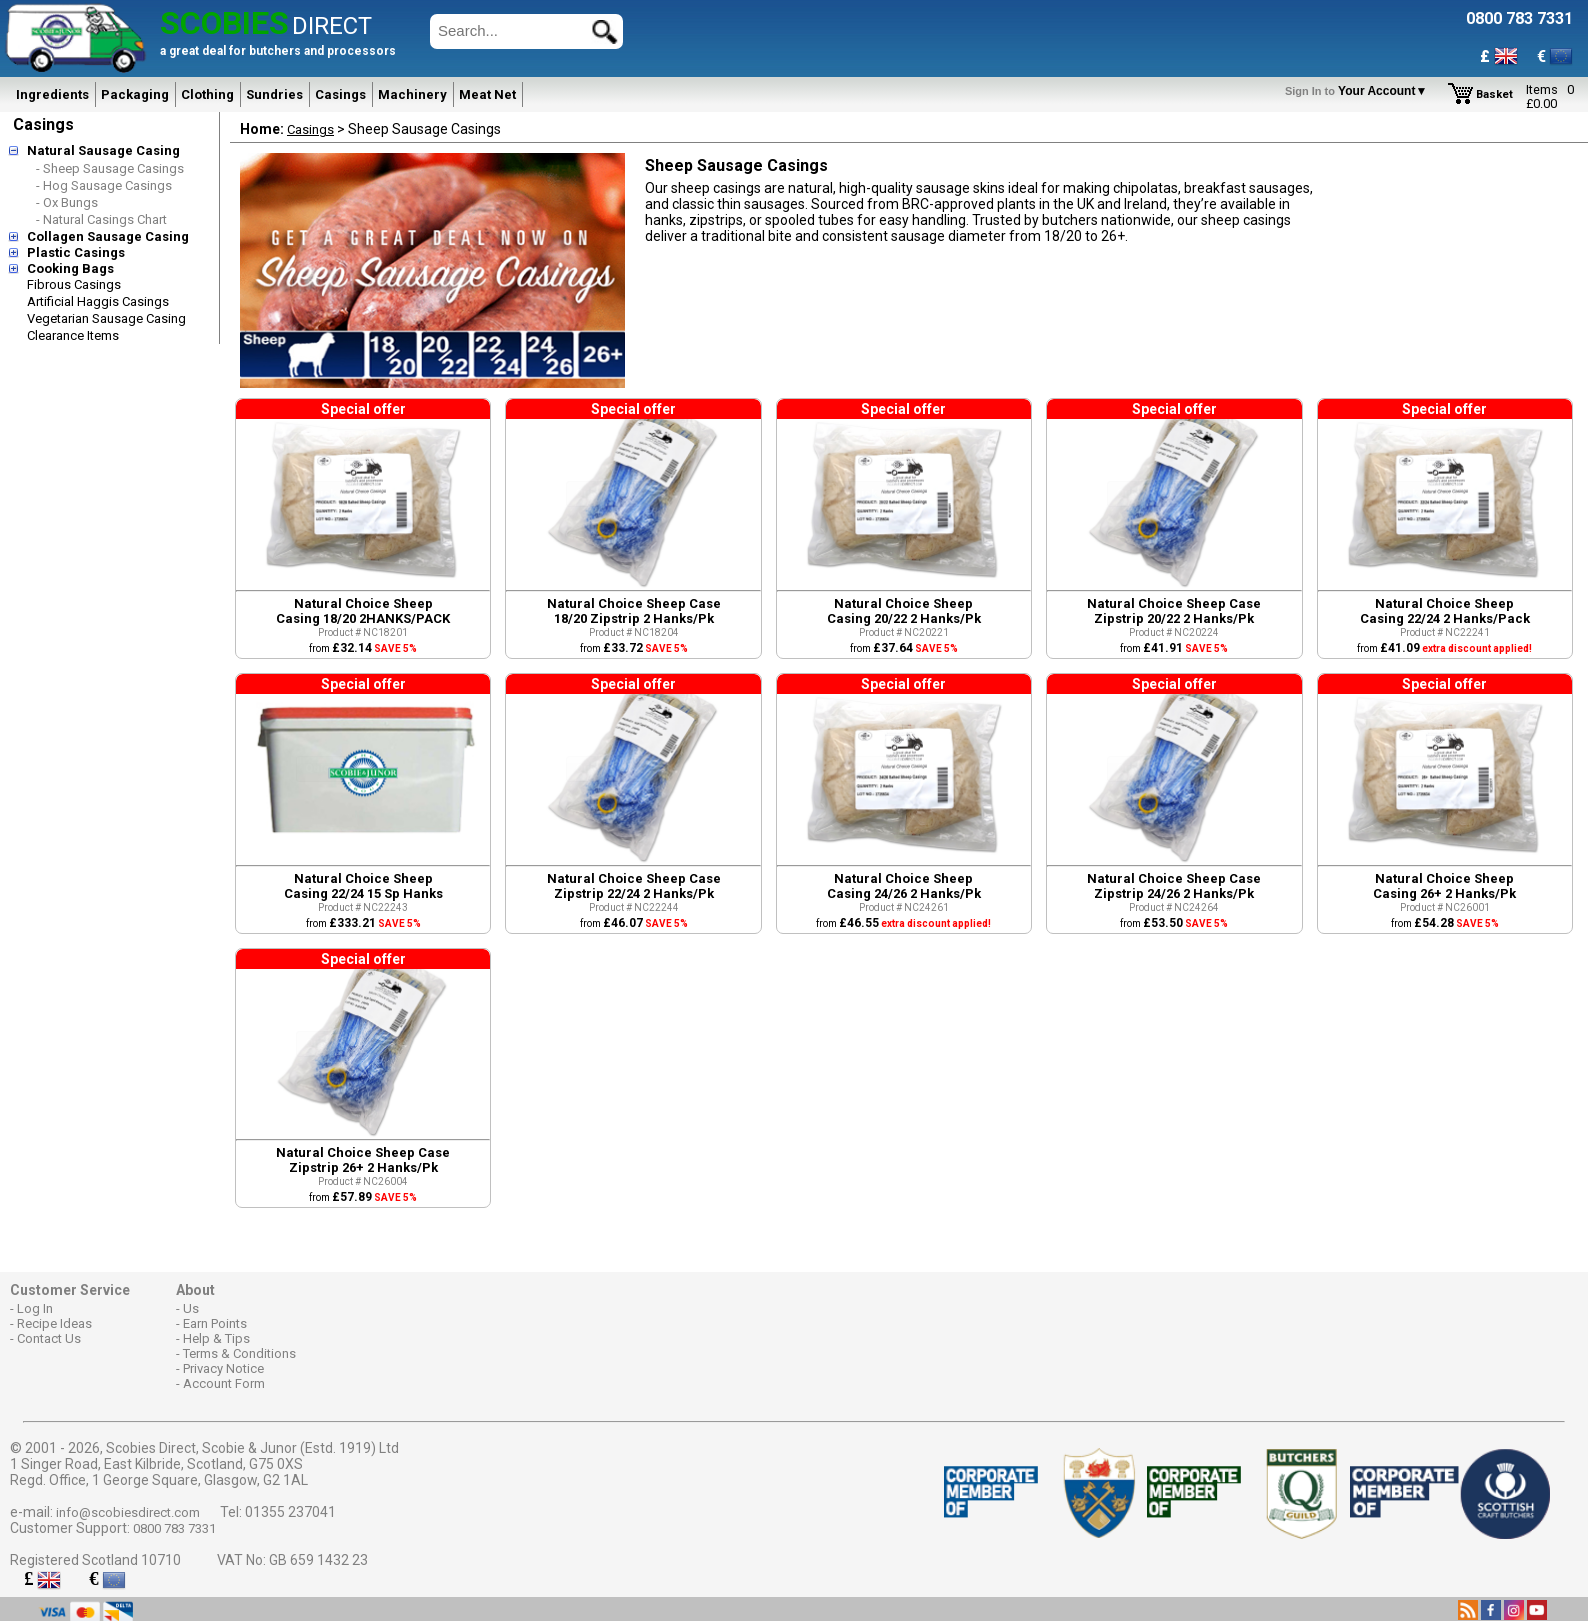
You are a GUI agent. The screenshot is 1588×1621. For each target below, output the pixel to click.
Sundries (274, 94)
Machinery (412, 94)
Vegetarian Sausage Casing (106, 318)
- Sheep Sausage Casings (110, 168)
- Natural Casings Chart (101, 219)
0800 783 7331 (174, 1528)
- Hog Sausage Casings (104, 185)
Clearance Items (73, 335)
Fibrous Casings (74, 284)
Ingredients (52, 94)
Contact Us (49, 1338)
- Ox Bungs (67, 202)
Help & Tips (216, 1338)
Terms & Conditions (239, 1353)
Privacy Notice (223, 1368)
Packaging (135, 94)
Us (191, 1308)
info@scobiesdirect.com (128, 1512)
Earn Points (215, 1323)
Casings (340, 94)
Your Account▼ (1359, 91)
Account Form (224, 1383)
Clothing (207, 94)
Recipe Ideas (54, 1323)
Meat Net (487, 94)
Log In (35, 1308)
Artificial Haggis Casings (98, 301)
